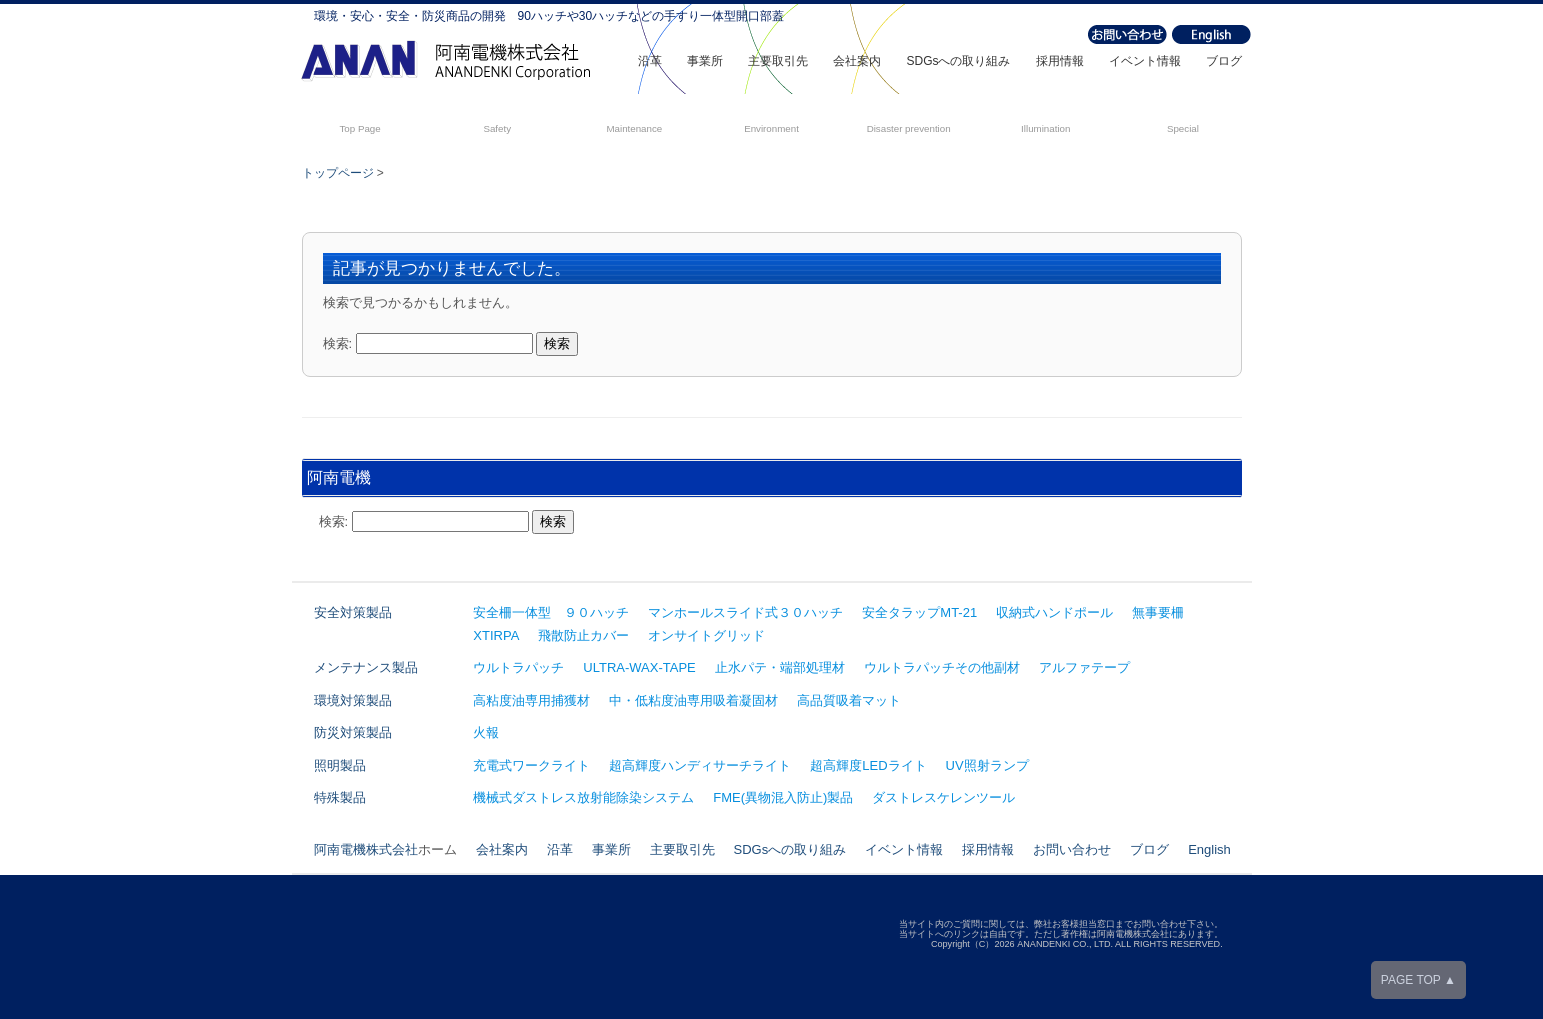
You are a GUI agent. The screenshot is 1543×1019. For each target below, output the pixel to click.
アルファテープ (1084, 667)
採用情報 (1060, 61)
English (1209, 849)
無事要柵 (1158, 612)
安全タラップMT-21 (919, 612)
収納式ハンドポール (1054, 612)
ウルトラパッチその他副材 (942, 667)
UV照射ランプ (987, 765)
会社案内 (857, 61)
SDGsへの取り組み (958, 61)
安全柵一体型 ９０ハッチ (551, 612)
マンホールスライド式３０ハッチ (745, 612)
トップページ (338, 173)
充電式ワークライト (531, 765)
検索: (338, 343)
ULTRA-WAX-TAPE (639, 667)
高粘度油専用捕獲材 (531, 700)
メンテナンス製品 (366, 667)
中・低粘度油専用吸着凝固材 (693, 700)
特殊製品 (340, 797)
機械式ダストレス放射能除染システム (583, 797)
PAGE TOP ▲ (1418, 980)
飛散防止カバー (583, 635)
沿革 (650, 61)
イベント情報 (1145, 61)
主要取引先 (778, 61)
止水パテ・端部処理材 (780, 667)
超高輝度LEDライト (868, 765)
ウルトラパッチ (518, 667)
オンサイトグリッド (706, 635)
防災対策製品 (353, 732)
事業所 (705, 61)
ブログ (1224, 61)
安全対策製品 (353, 612)
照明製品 (340, 765)
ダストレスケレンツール (943, 797)
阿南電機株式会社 (366, 849)
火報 (486, 732)
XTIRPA (496, 635)
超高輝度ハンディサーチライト (700, 765)
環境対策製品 (353, 700)
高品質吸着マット (849, 700)
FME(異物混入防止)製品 (783, 797)
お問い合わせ (1072, 849)
